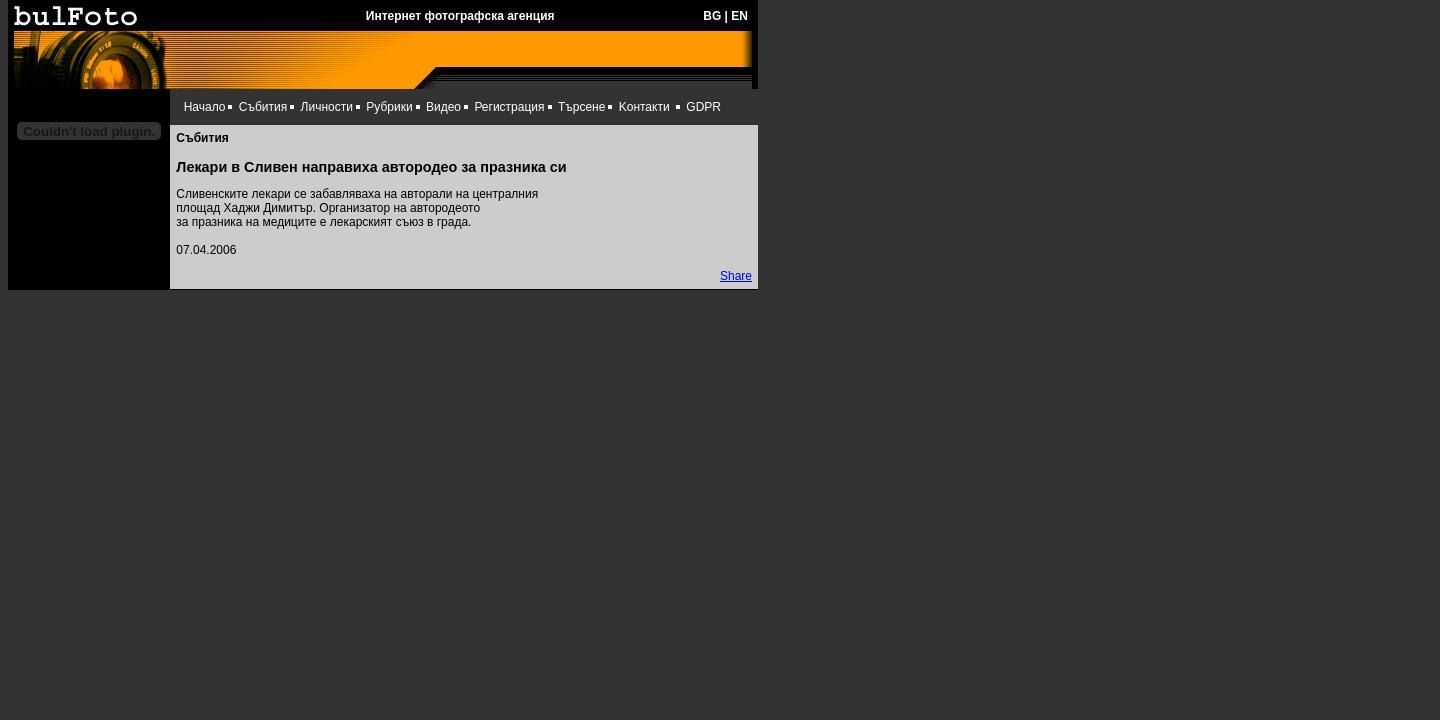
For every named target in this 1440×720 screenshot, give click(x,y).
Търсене (581, 107)
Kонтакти (644, 107)
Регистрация (509, 107)
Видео (443, 107)
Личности (327, 107)
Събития (263, 107)
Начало (205, 107)
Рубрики (389, 107)
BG (712, 16)
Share (736, 276)
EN (739, 16)
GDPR (703, 107)
